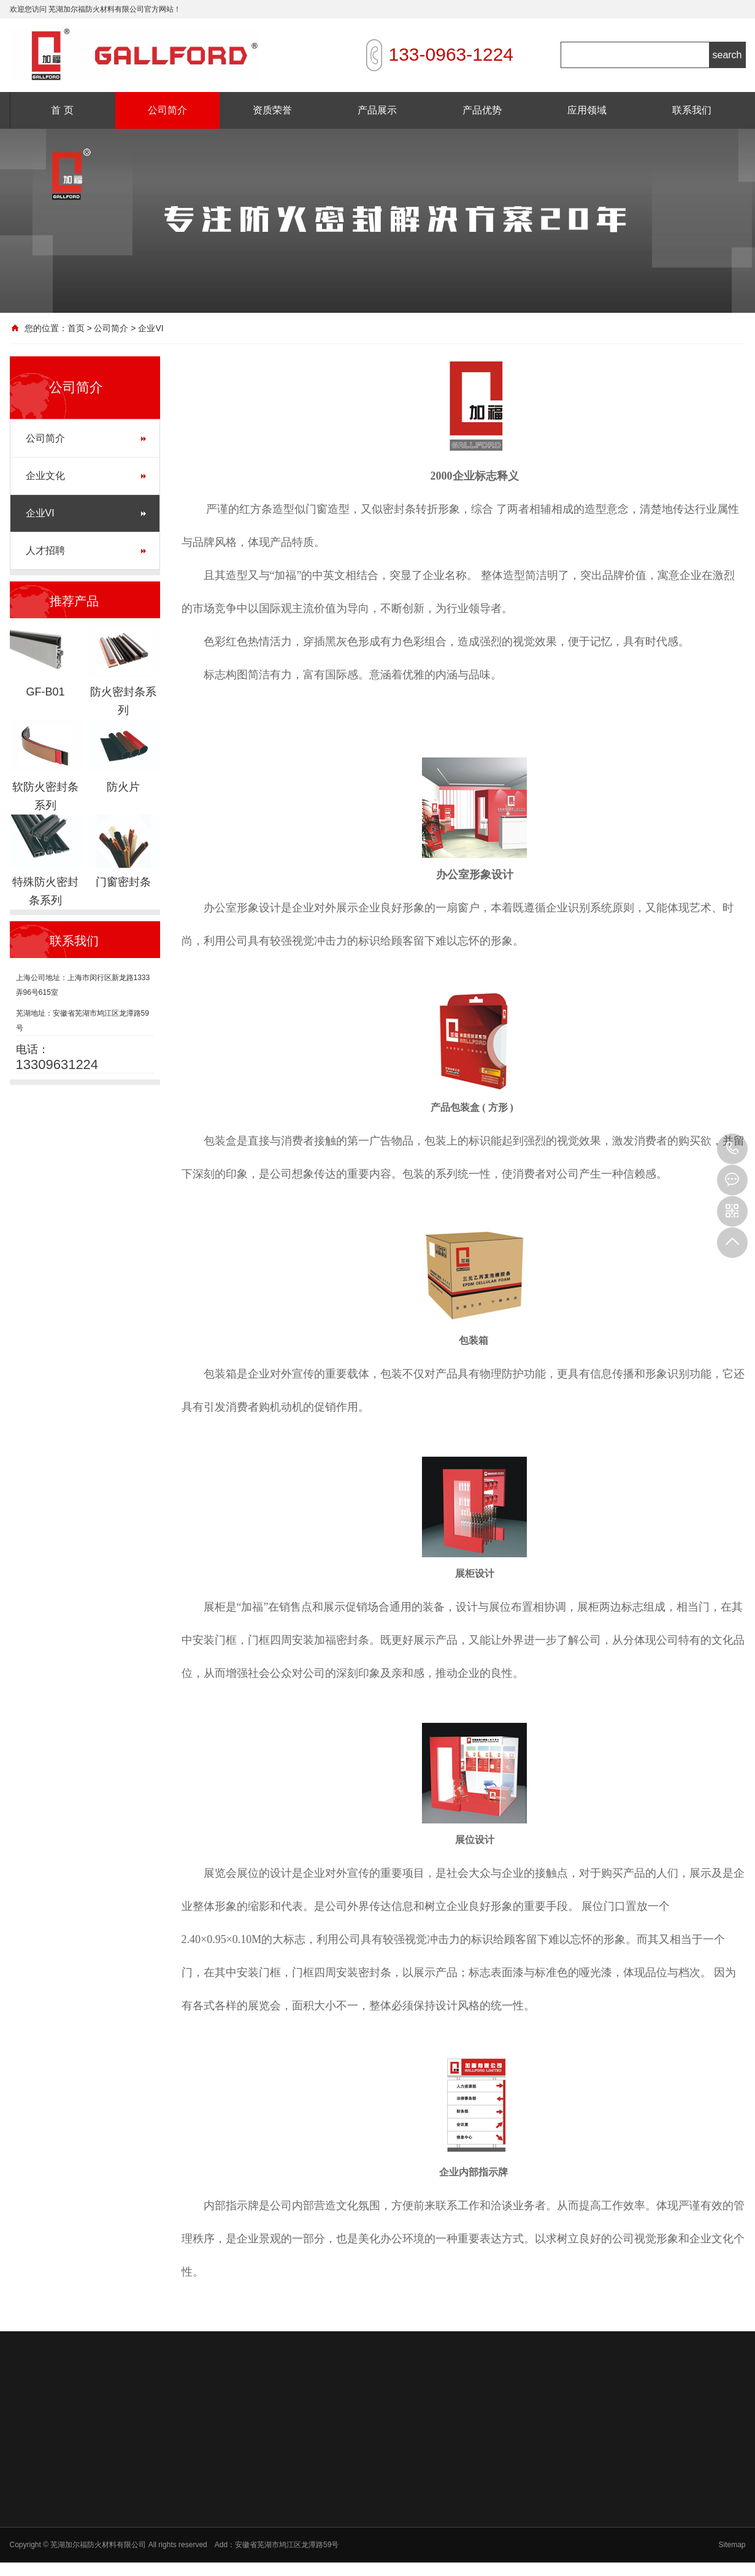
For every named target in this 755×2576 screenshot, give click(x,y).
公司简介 (167, 110)
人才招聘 (45, 550)
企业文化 (45, 475)
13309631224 (732, 1148)
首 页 (62, 110)
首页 (76, 328)
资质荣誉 (272, 110)
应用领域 (587, 110)
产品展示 (377, 110)
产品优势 (482, 110)
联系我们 (691, 110)
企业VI (40, 513)
